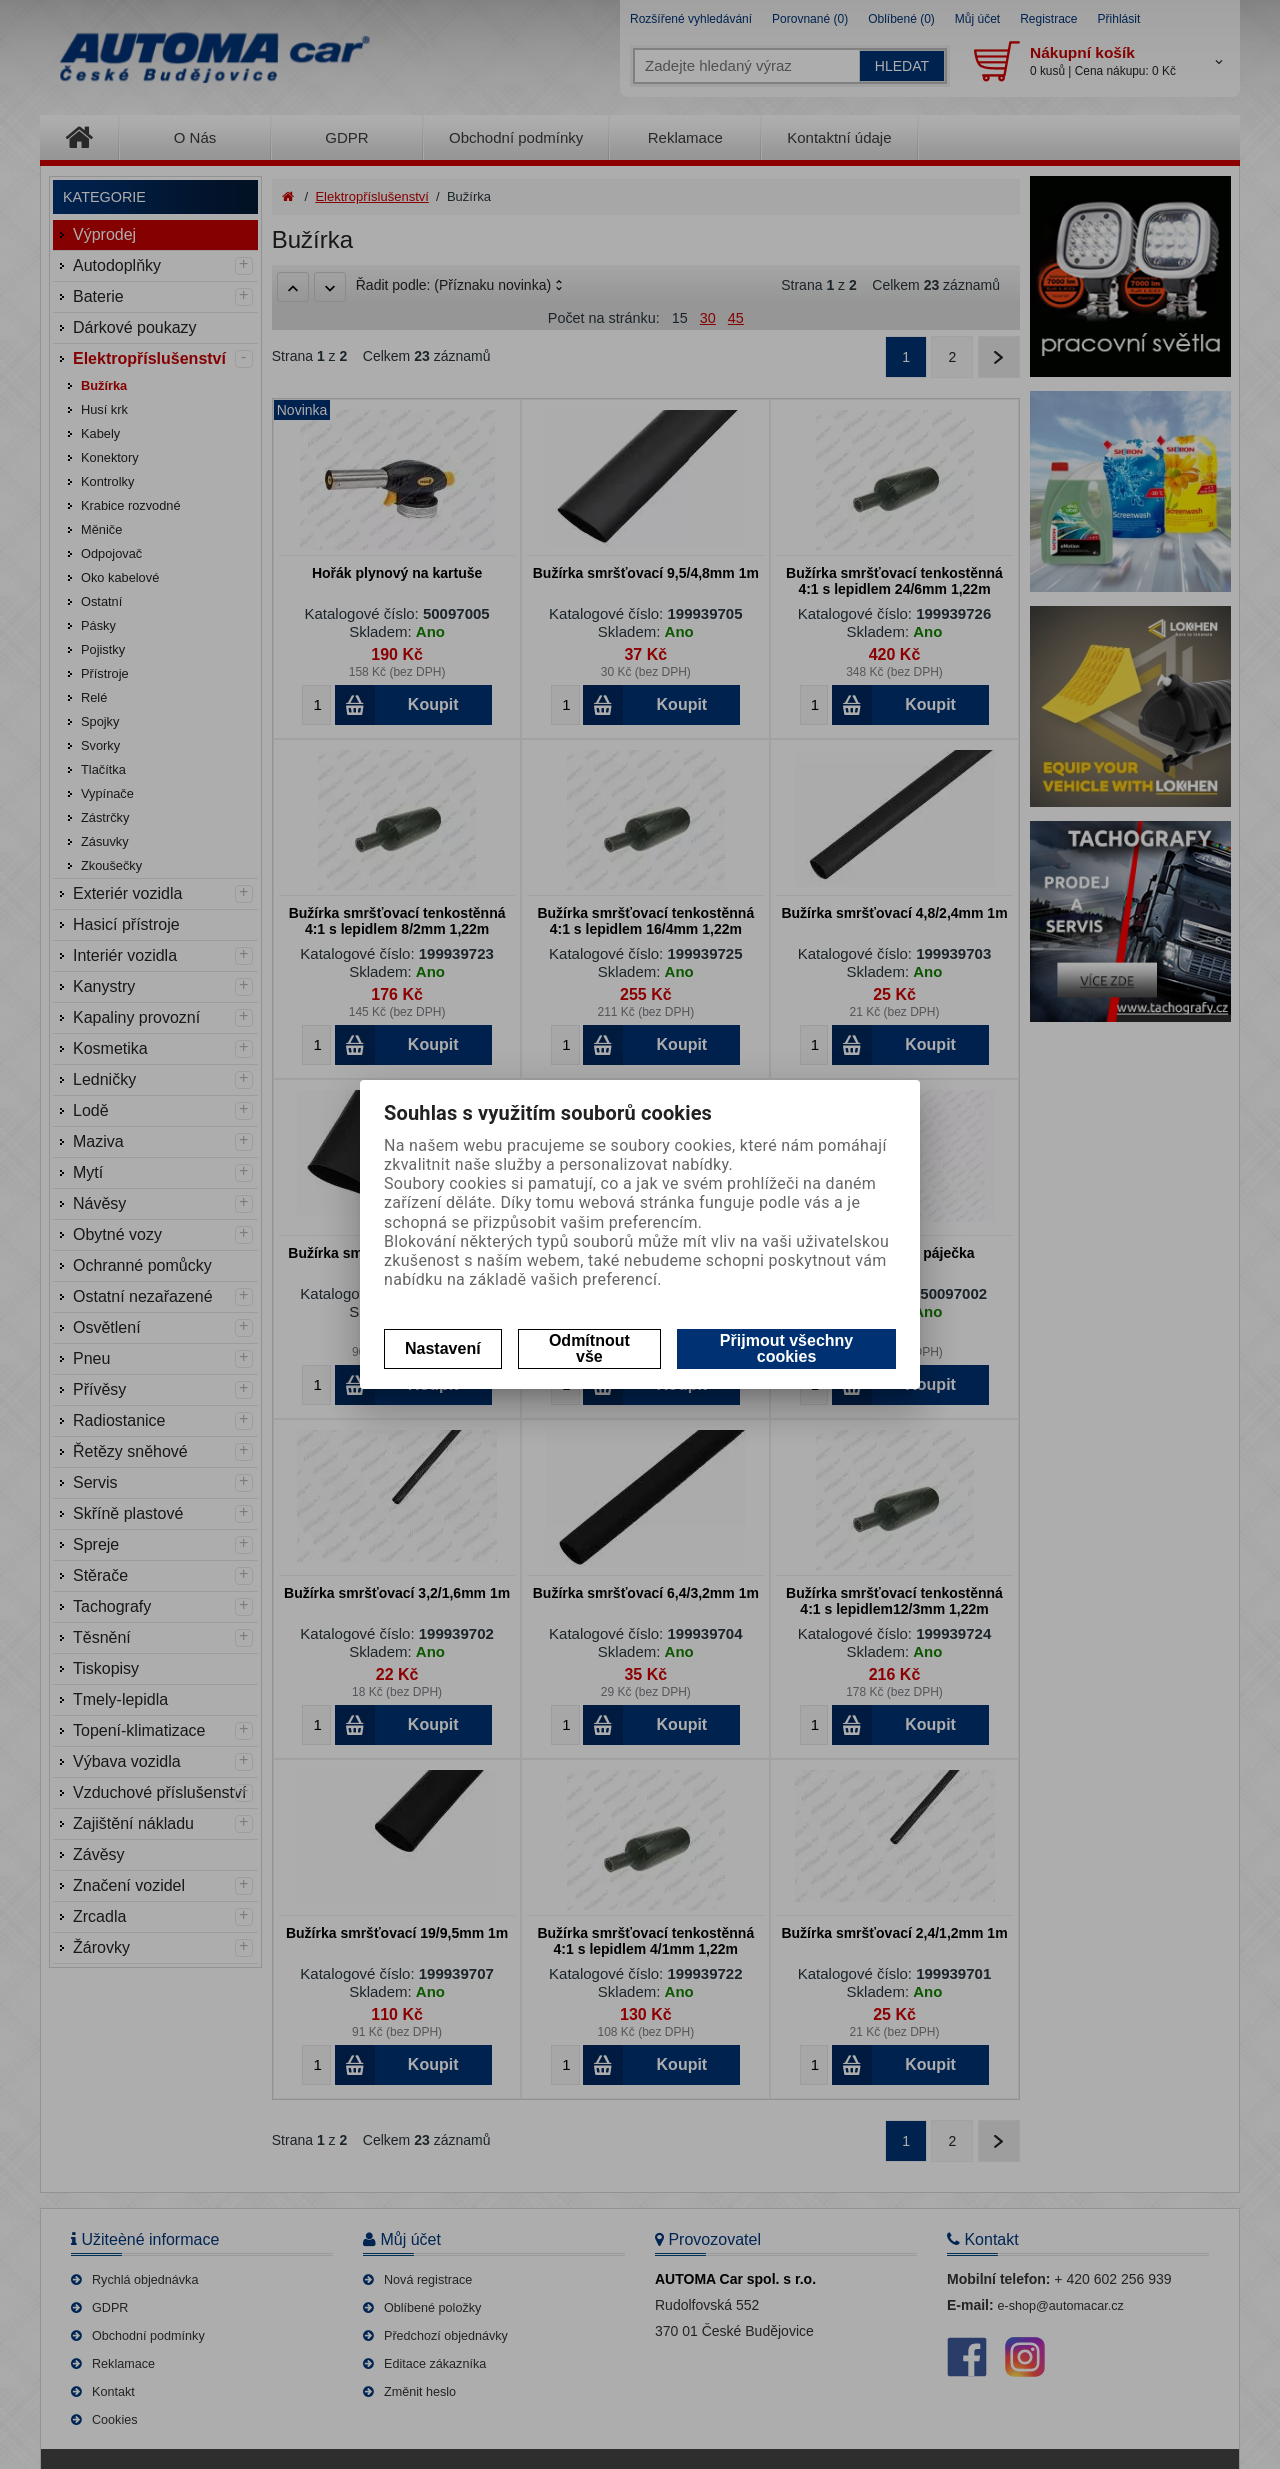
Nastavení (443, 1348)
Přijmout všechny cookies (786, 1348)
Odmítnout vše (589, 1348)
